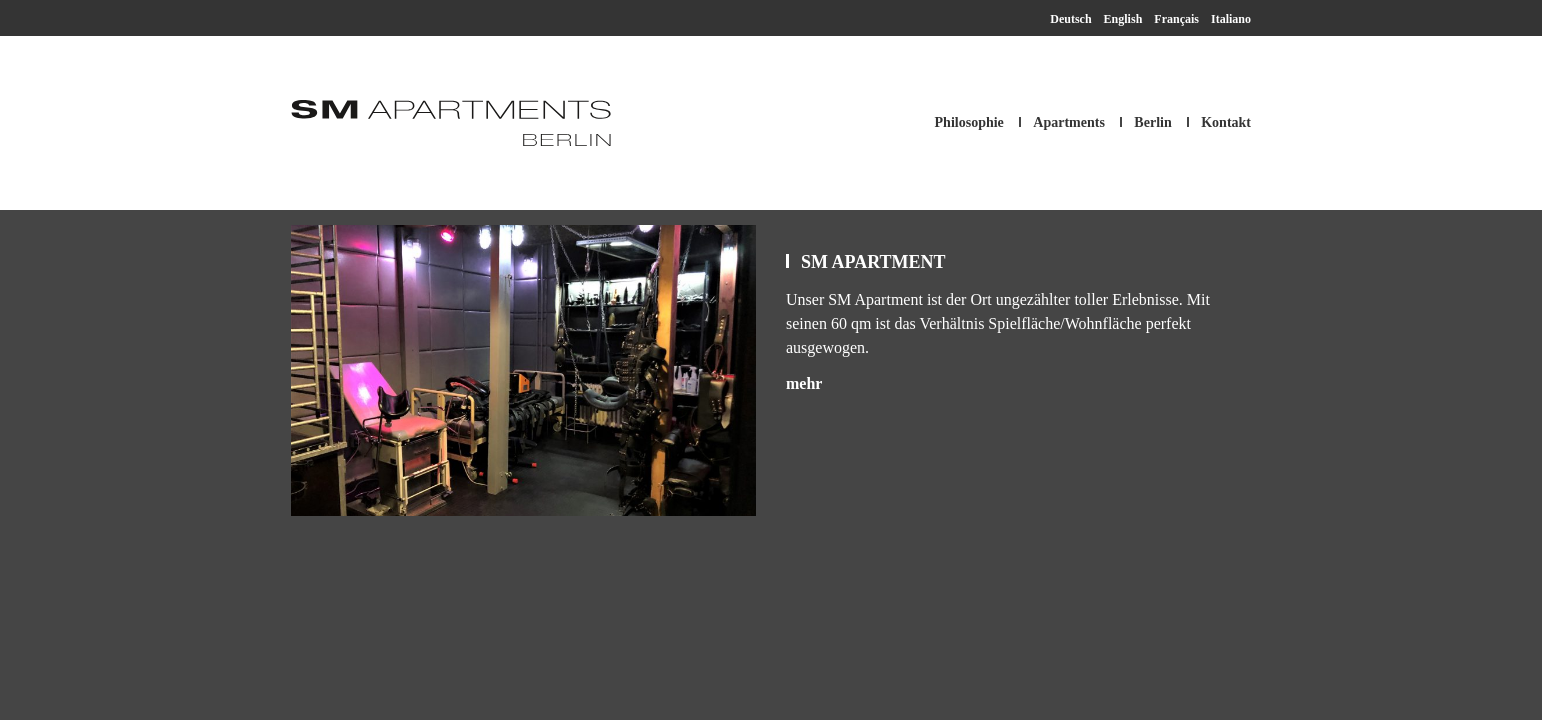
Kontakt (1226, 122)
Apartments (1069, 122)
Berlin (1152, 122)
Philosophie (969, 122)
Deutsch (1070, 19)
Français (1176, 19)
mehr (804, 383)
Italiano (1231, 19)
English (1123, 19)
